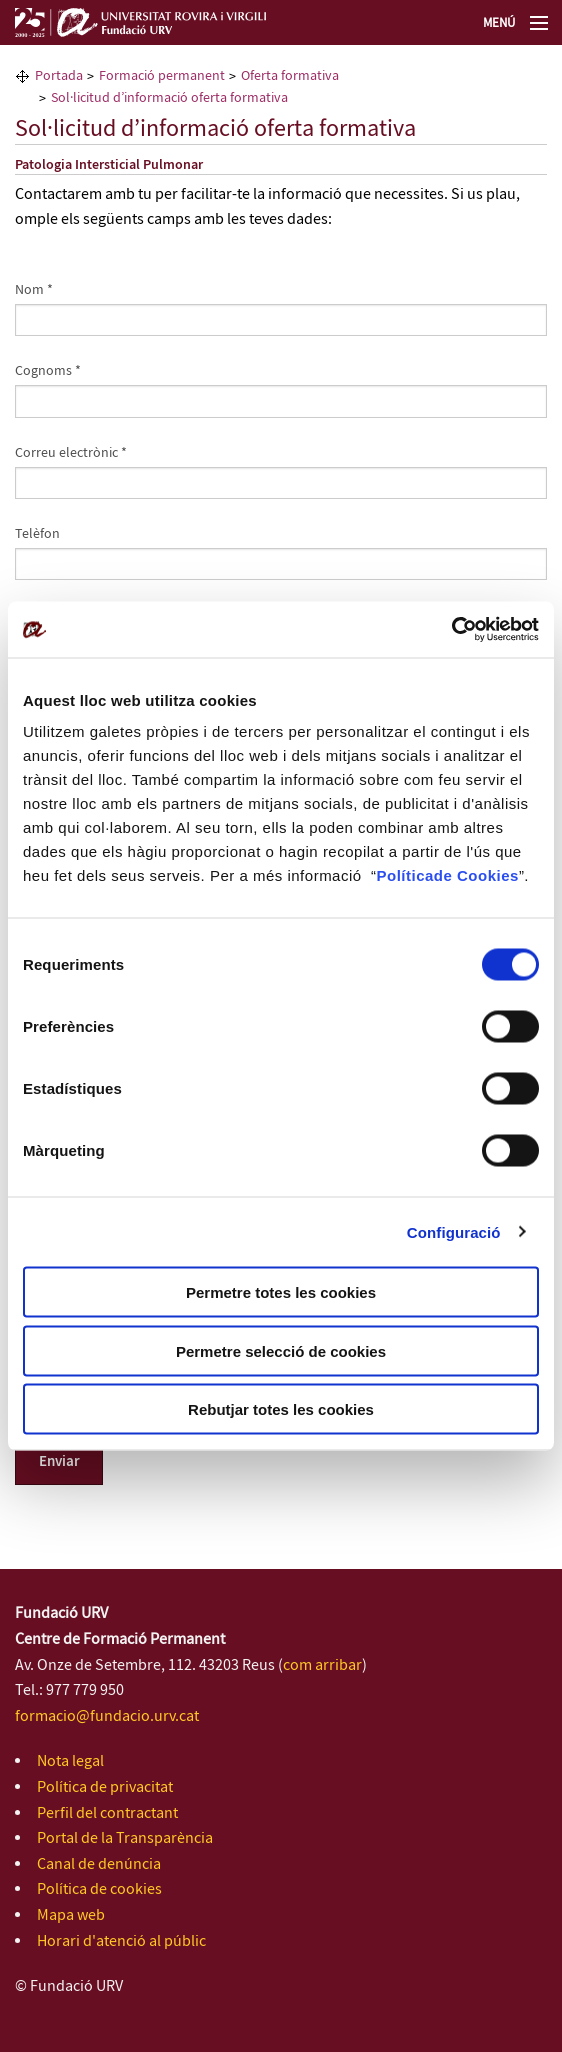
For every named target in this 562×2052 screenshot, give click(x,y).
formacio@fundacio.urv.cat (107, 1716)
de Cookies (476, 875)
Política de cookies (99, 1889)
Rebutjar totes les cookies (281, 1409)
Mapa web (71, 1915)
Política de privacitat (105, 1787)
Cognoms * (48, 371)
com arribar (322, 1665)
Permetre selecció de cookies (281, 1350)
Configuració (454, 1231)
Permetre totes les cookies (281, 1292)
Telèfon (37, 534)
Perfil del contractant (107, 1813)
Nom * (34, 290)
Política (404, 875)
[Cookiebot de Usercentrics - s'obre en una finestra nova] (451, 630)
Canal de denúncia (99, 1864)
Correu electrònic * (71, 453)
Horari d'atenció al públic (121, 1941)
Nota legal (70, 1761)
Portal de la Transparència (125, 1838)
